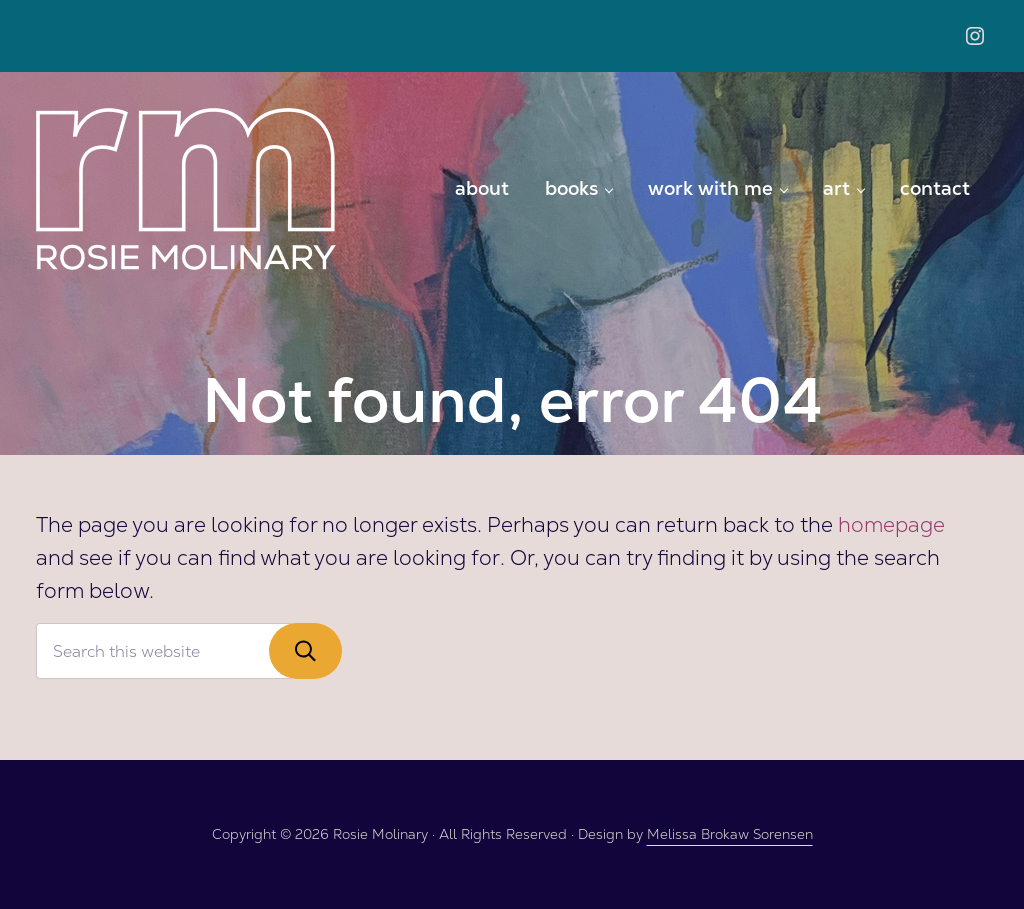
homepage (891, 524)
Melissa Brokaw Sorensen (730, 834)
